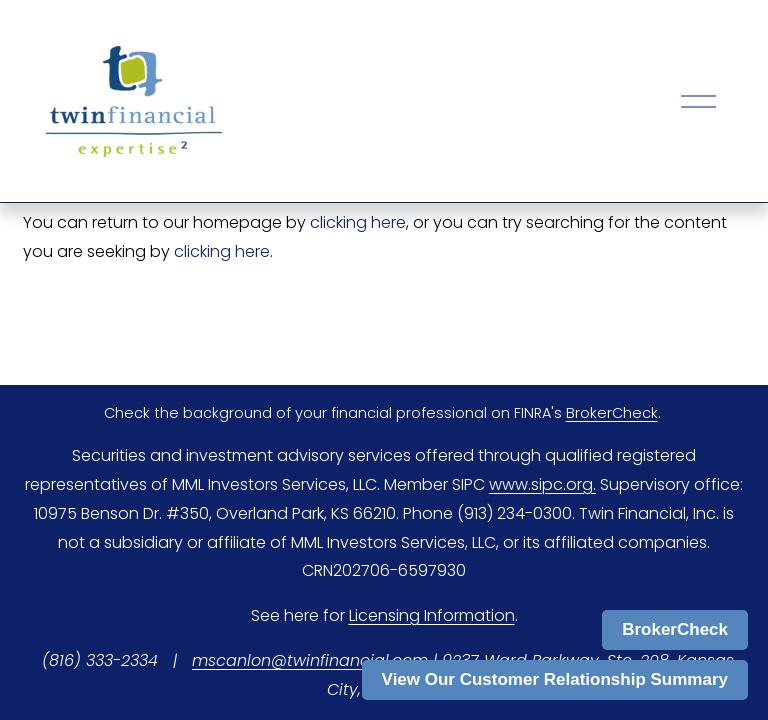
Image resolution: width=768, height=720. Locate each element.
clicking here (358, 222)
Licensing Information (432, 615)
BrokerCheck (675, 629)
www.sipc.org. (542, 484)
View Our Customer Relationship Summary (555, 679)
